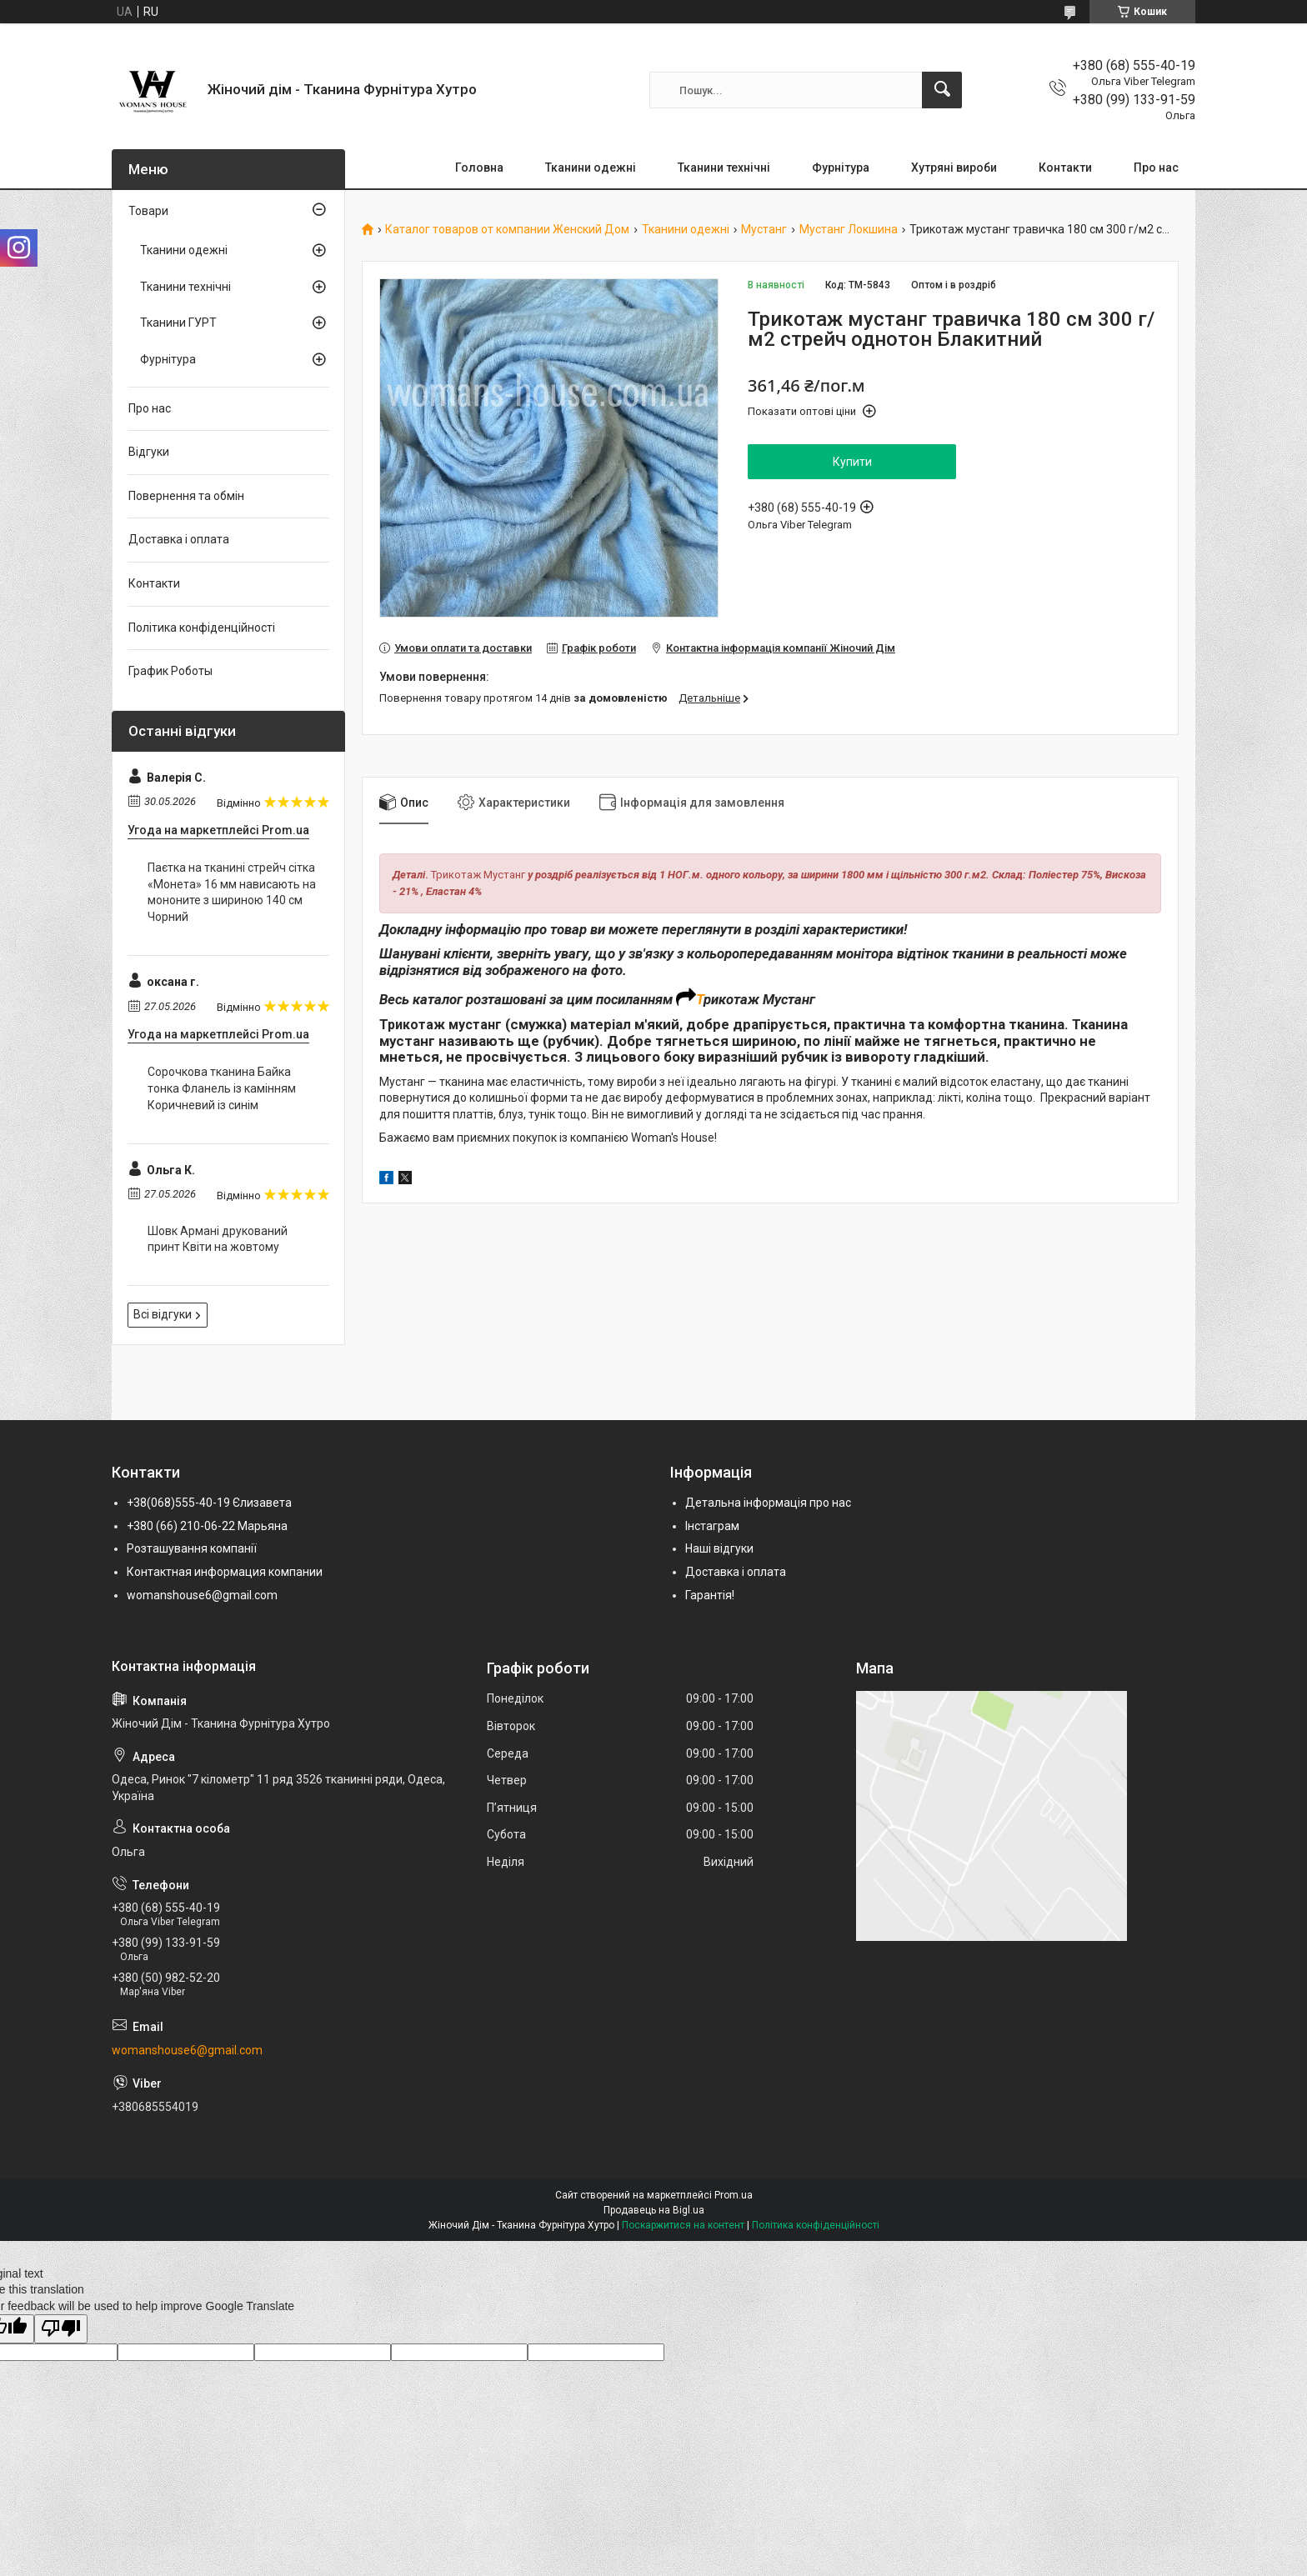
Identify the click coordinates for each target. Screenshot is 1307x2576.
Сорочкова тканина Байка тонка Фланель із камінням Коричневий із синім (222, 1088)
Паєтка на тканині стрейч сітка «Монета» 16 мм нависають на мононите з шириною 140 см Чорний (232, 892)
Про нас (1156, 167)
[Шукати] (942, 90)
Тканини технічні (724, 167)
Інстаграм (712, 1526)
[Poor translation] (61, 2328)
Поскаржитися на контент (683, 2225)
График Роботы (170, 671)
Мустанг (764, 229)
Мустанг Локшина (848, 229)
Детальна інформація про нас (768, 1502)
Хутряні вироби (954, 167)
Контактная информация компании (225, 1571)
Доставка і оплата (178, 539)
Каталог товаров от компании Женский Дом (507, 229)
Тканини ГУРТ (178, 322)
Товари (148, 211)
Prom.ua (733, 2195)
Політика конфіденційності (201, 627)
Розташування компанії (192, 1548)
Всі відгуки (162, 1314)
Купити (852, 461)
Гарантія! (709, 1595)
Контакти (1065, 167)
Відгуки (148, 451)
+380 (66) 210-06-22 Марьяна (207, 1526)
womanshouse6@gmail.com (202, 1595)
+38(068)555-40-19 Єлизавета (209, 1502)
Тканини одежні (590, 167)
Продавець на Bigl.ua (653, 2210)
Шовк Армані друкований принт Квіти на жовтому (218, 1239)
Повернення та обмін (186, 496)
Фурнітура (840, 167)
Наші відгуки (719, 1548)
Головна (479, 167)
